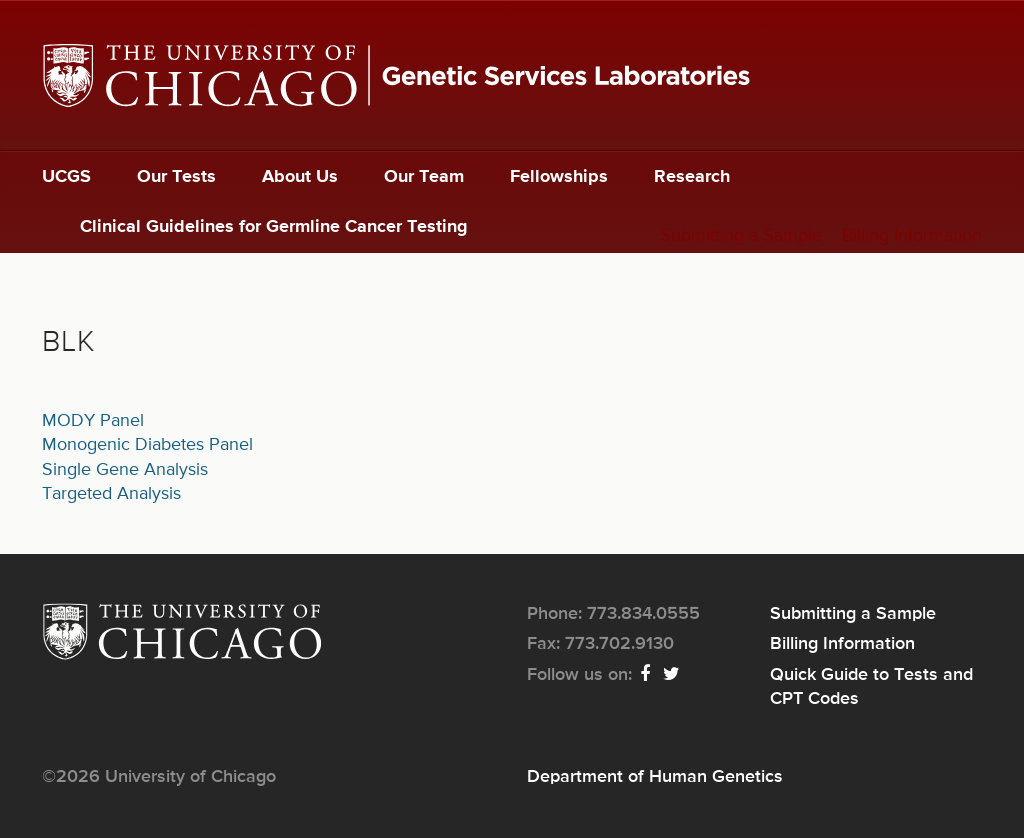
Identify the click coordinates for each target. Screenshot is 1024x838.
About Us (300, 177)
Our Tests (176, 177)
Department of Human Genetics (655, 777)
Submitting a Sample (741, 236)
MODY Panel (93, 421)
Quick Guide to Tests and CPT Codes (871, 687)
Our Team (424, 177)
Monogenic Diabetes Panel (147, 445)
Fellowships (559, 177)
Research (692, 177)
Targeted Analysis (111, 494)
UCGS (66, 177)
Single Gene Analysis (125, 470)
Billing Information (912, 236)
